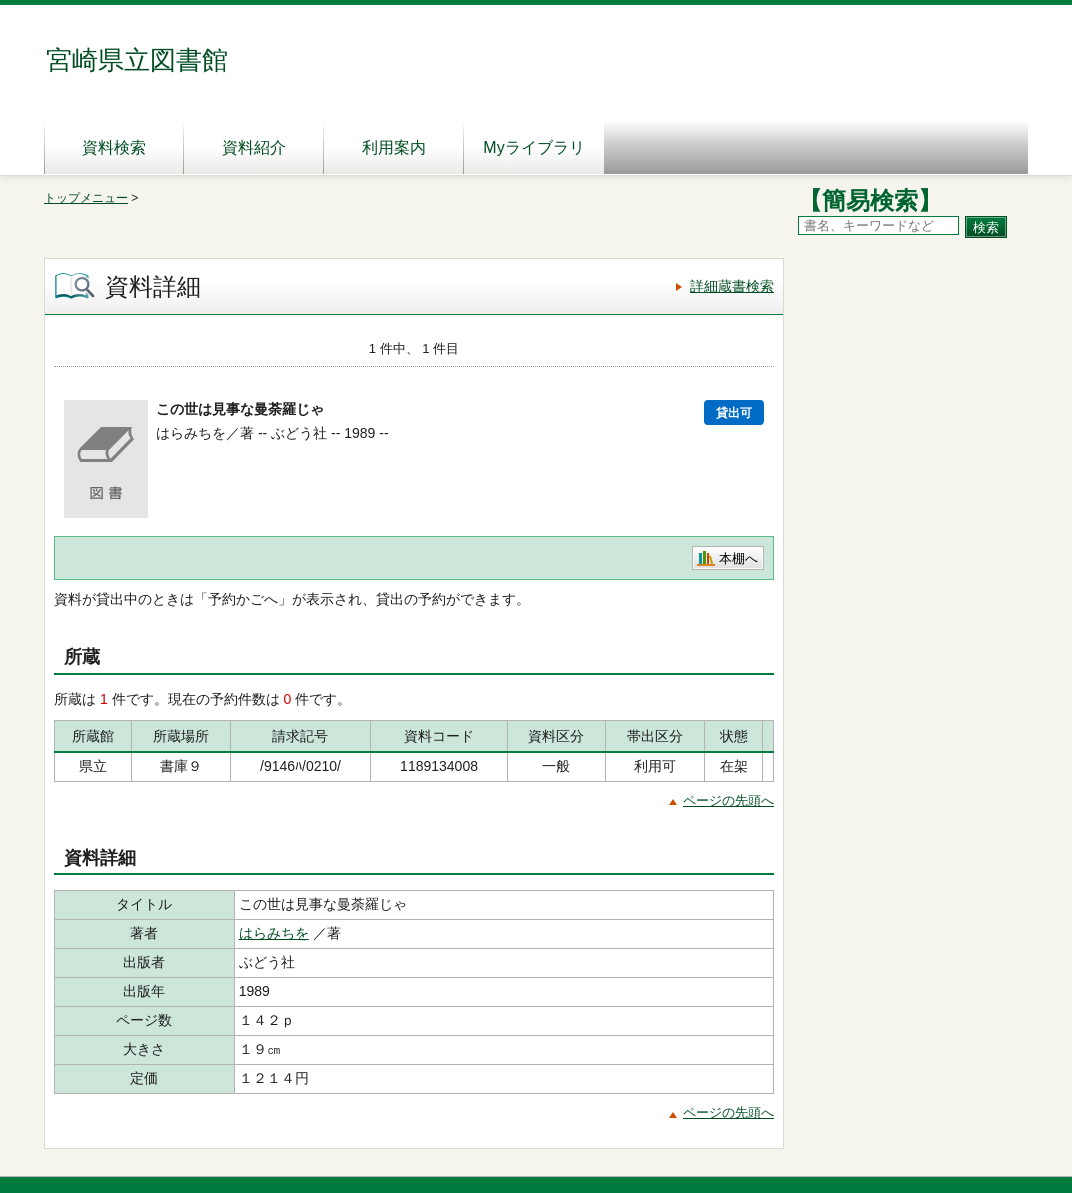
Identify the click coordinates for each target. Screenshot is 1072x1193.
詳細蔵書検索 (732, 286)
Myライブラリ (533, 147)
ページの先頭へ (728, 800)
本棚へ (738, 558)
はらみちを (274, 933)
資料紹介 (254, 147)
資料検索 (114, 147)
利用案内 (394, 147)
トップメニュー (86, 198)
